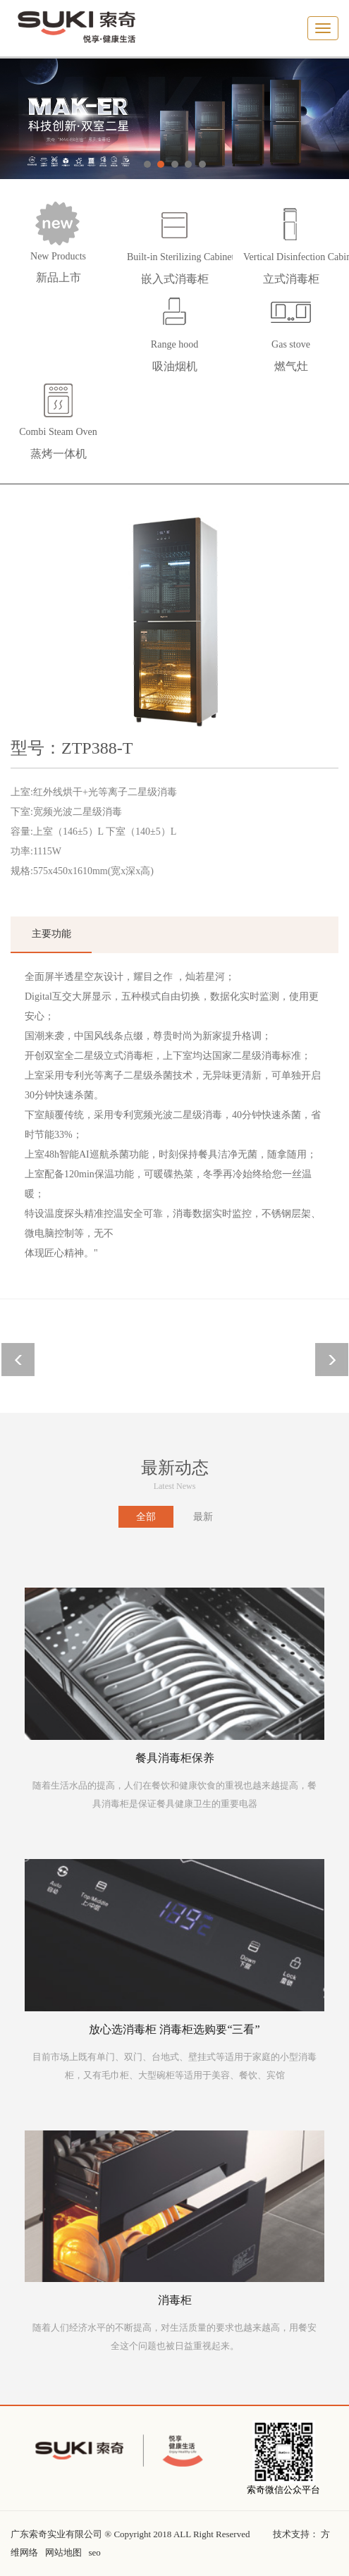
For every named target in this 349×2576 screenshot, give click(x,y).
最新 (203, 1516)
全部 (146, 1516)
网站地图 (63, 2552)
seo (95, 2552)
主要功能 (51, 933)
